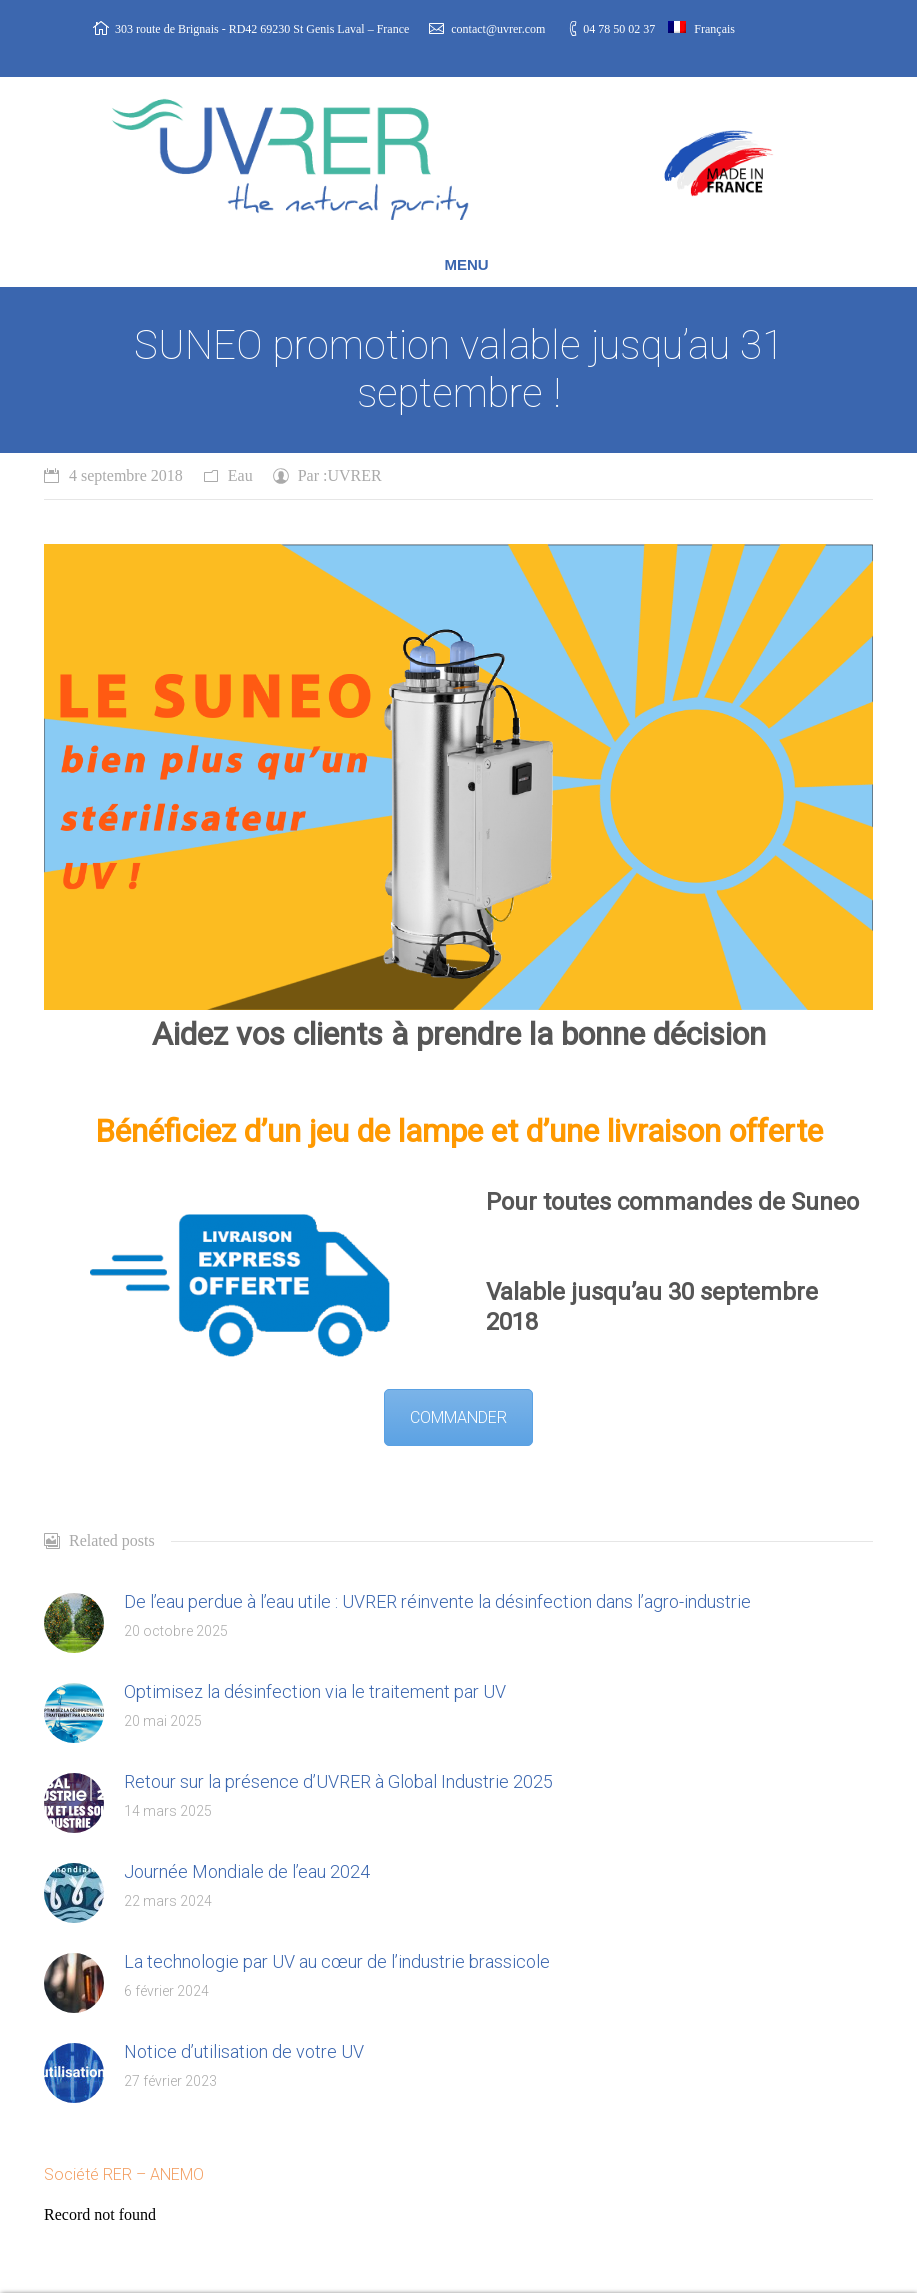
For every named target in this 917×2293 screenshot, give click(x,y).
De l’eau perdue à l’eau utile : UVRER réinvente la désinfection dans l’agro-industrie (437, 1601)
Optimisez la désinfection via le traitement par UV (315, 1691)
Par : (340, 475)
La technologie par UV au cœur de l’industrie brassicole (337, 1961)
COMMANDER (458, 1417)
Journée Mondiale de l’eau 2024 (247, 1871)
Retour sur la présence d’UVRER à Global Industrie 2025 (338, 1781)
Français (701, 29)
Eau (240, 475)
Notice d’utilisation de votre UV (244, 2051)
